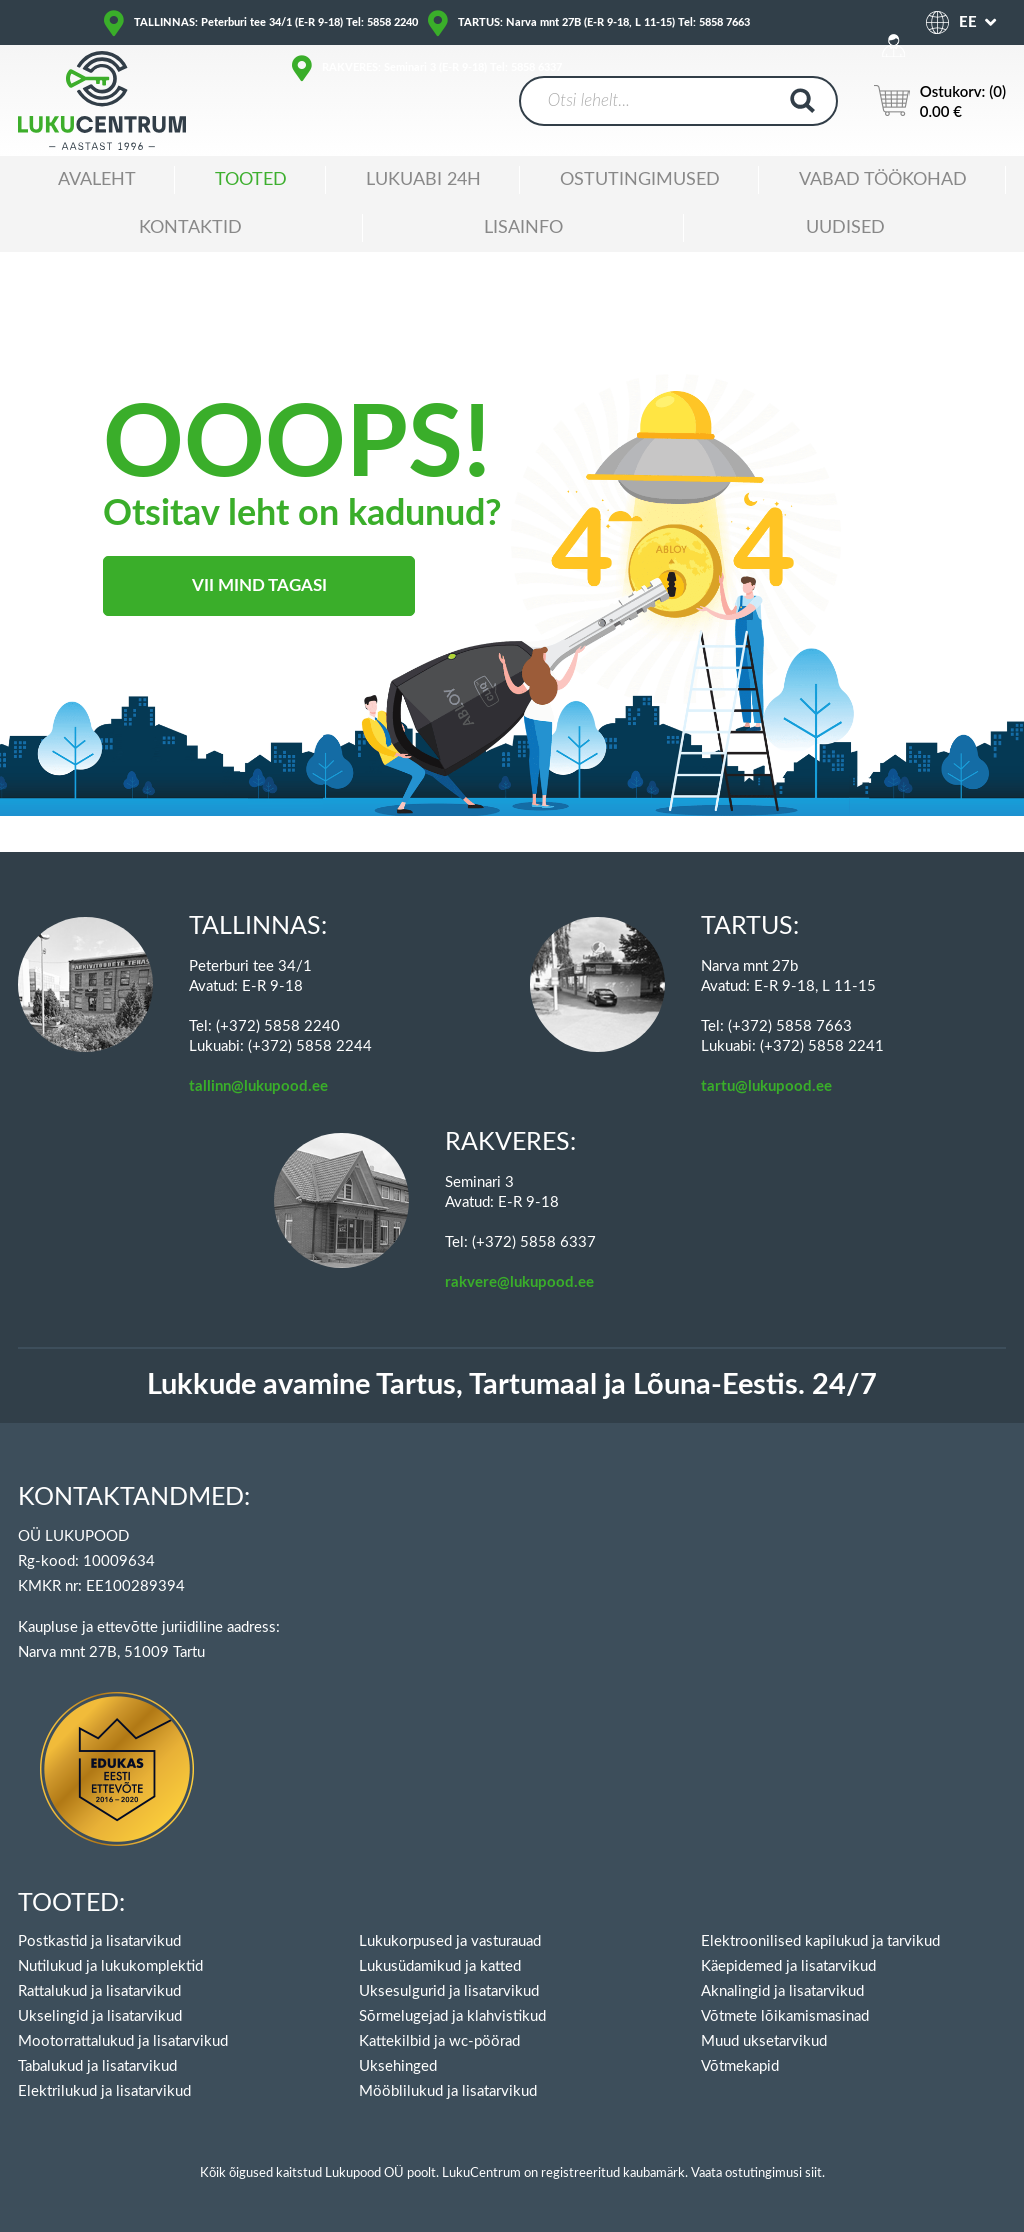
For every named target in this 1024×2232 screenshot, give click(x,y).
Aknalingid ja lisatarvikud (782, 1991)
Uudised (845, 228)
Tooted (251, 180)
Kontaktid (190, 228)
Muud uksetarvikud (764, 2041)
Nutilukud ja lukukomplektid (110, 1966)
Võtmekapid (740, 2066)
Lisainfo (523, 228)
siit (813, 2173)
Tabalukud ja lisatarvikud (97, 2066)
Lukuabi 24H (423, 180)
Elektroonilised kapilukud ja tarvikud (820, 1941)
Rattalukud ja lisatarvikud (99, 1991)
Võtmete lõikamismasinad (785, 2016)
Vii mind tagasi (259, 585)
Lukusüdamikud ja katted (440, 1966)
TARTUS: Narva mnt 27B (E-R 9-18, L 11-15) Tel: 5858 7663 (604, 22)
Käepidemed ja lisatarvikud (788, 1966)
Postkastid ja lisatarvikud (99, 1941)
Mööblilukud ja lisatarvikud (448, 2091)
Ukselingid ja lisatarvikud (100, 2016)
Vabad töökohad (883, 180)
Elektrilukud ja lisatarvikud (104, 2091)
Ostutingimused (640, 180)
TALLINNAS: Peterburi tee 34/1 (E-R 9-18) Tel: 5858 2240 (276, 22)
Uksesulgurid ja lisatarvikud (449, 1991)
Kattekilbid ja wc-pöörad (439, 2041)
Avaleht (97, 180)
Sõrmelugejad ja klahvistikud (452, 2016)
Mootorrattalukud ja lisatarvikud (123, 2041)
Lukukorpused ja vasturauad (450, 1941)
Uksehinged (398, 2066)
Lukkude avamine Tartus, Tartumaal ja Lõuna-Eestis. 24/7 (512, 1385)
